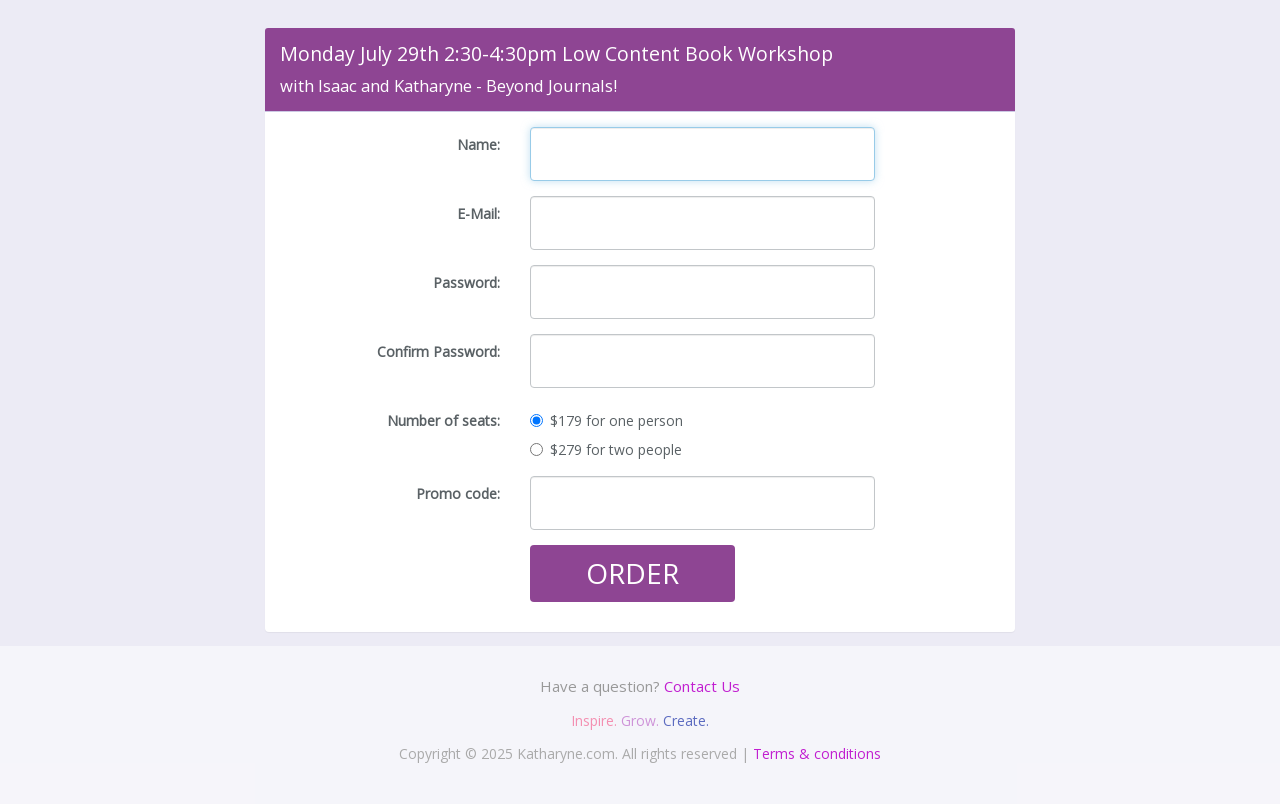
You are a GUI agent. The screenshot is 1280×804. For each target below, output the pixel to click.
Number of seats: (443, 420)
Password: (466, 282)
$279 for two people (606, 449)
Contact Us (702, 686)
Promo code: (458, 493)
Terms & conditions (817, 753)
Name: (478, 144)
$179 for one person (606, 420)
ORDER (632, 573)
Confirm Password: (438, 351)
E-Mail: (478, 213)
